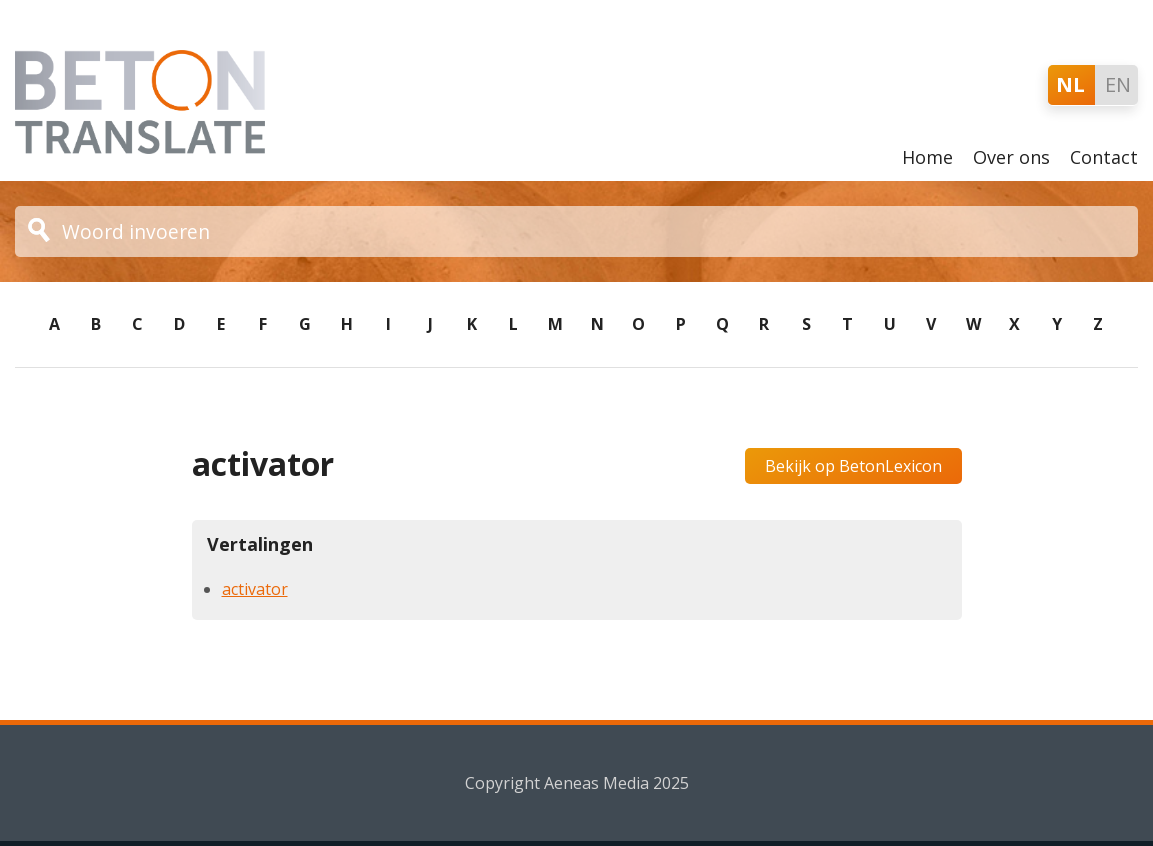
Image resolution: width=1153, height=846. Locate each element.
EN (1118, 84)
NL (1070, 84)
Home (927, 157)
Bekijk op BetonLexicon (853, 466)
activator (255, 589)
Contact (1104, 157)
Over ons (1011, 157)
